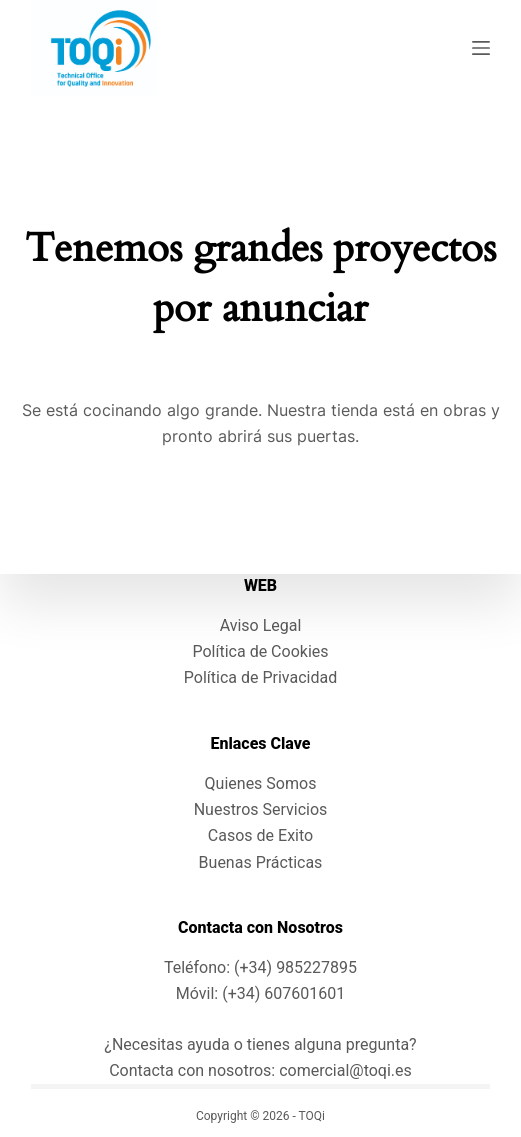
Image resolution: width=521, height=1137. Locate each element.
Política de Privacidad (260, 677)
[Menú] (481, 48)
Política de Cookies (260, 651)
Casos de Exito (260, 835)
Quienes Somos (261, 783)
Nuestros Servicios (261, 809)
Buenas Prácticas (261, 862)
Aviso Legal (261, 625)
